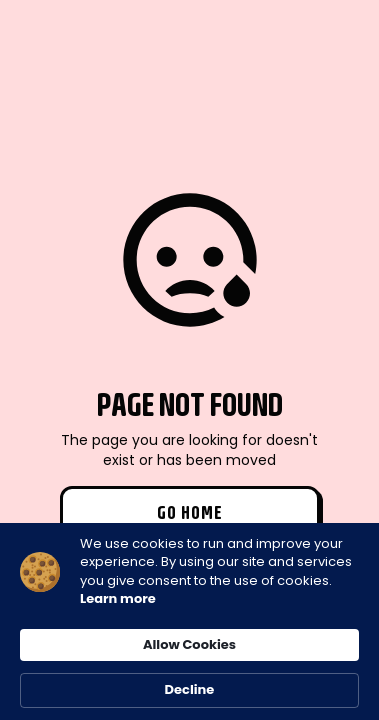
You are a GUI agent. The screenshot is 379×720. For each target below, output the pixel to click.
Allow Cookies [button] (189, 644)
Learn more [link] (118, 599)
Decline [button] (190, 689)
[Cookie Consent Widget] (189, 621)
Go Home (190, 512)
